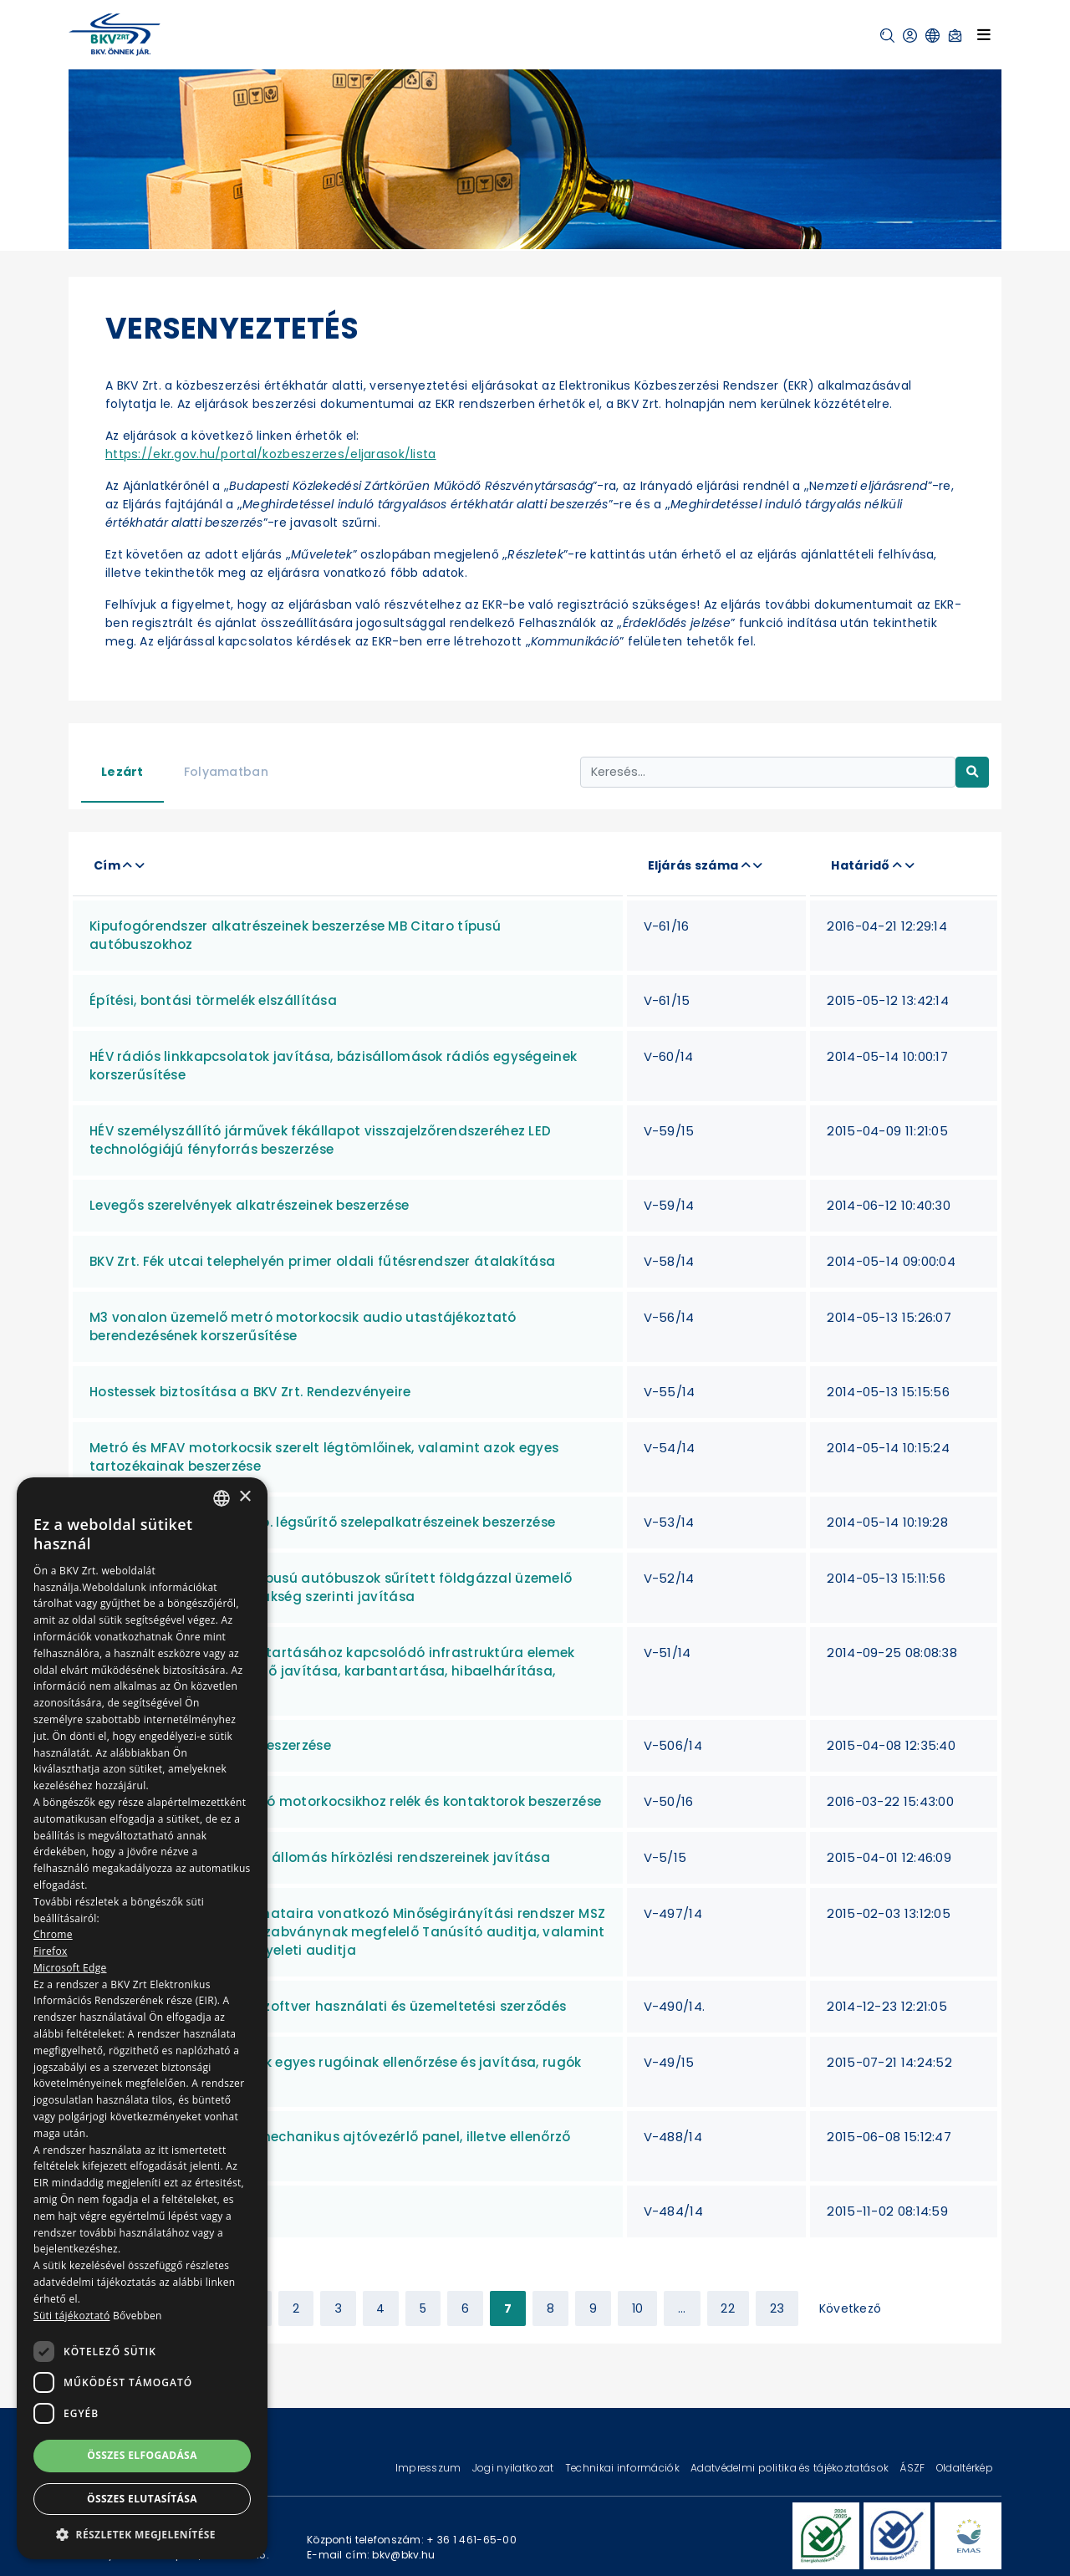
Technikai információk (623, 2468)
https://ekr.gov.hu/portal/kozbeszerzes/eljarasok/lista (270, 454)
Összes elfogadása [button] (142, 2455)
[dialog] (142, 2018)
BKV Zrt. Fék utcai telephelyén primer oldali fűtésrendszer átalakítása (322, 1261)
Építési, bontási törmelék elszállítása (213, 1000)
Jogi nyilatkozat (514, 2468)
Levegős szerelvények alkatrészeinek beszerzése (249, 1205)
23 (777, 2308)
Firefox (50, 1951)
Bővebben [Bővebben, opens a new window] (137, 2315)
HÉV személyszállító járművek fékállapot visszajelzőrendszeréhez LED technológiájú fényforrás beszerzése (320, 1140)
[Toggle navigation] (983, 34)
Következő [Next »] (850, 2308)
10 (638, 2308)
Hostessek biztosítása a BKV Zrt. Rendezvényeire (250, 1391)
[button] (887, 35)
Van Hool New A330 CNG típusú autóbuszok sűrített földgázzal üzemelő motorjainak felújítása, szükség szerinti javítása (330, 1587)
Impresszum (429, 2468)
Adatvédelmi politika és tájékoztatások (790, 2468)
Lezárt (122, 771)
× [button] (244, 1497)
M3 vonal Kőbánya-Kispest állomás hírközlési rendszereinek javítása (319, 1857)
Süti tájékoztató (71, 2315)
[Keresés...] (767, 772)
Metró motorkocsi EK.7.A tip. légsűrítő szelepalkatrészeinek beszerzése (322, 1522)
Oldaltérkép (964, 2468)
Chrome (53, 1934)
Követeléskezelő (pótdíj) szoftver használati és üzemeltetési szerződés (327, 2006)
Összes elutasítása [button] (142, 2499)
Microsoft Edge (70, 1968)
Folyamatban (226, 771)
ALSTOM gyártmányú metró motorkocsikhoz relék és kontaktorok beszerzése (345, 1801)
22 (728, 2308)
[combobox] (221, 1498)
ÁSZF (913, 2468)
